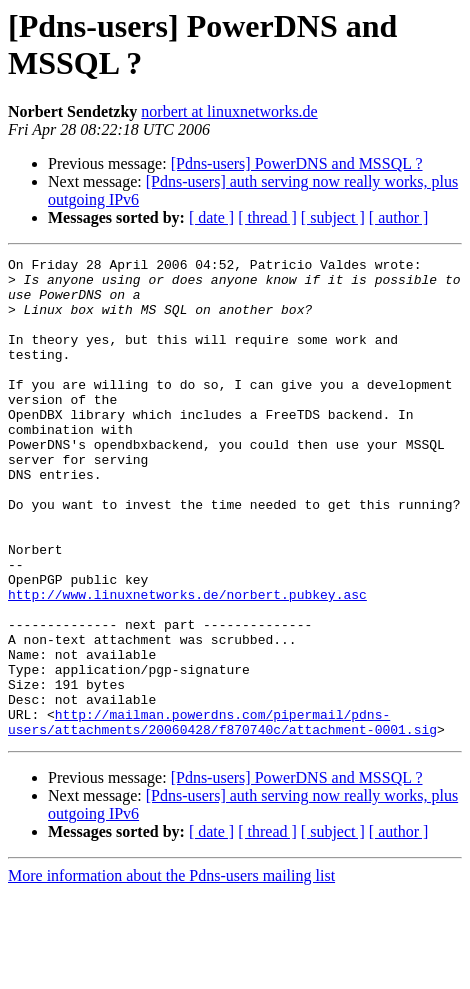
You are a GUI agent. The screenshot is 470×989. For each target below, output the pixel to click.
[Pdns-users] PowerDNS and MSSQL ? (297, 163)
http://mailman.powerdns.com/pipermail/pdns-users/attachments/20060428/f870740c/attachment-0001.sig (222, 816)
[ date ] (211, 217)
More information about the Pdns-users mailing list (171, 971)
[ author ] (399, 217)
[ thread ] (267, 217)
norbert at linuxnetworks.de (229, 111)
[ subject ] (333, 217)
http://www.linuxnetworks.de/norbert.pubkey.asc (187, 663)
